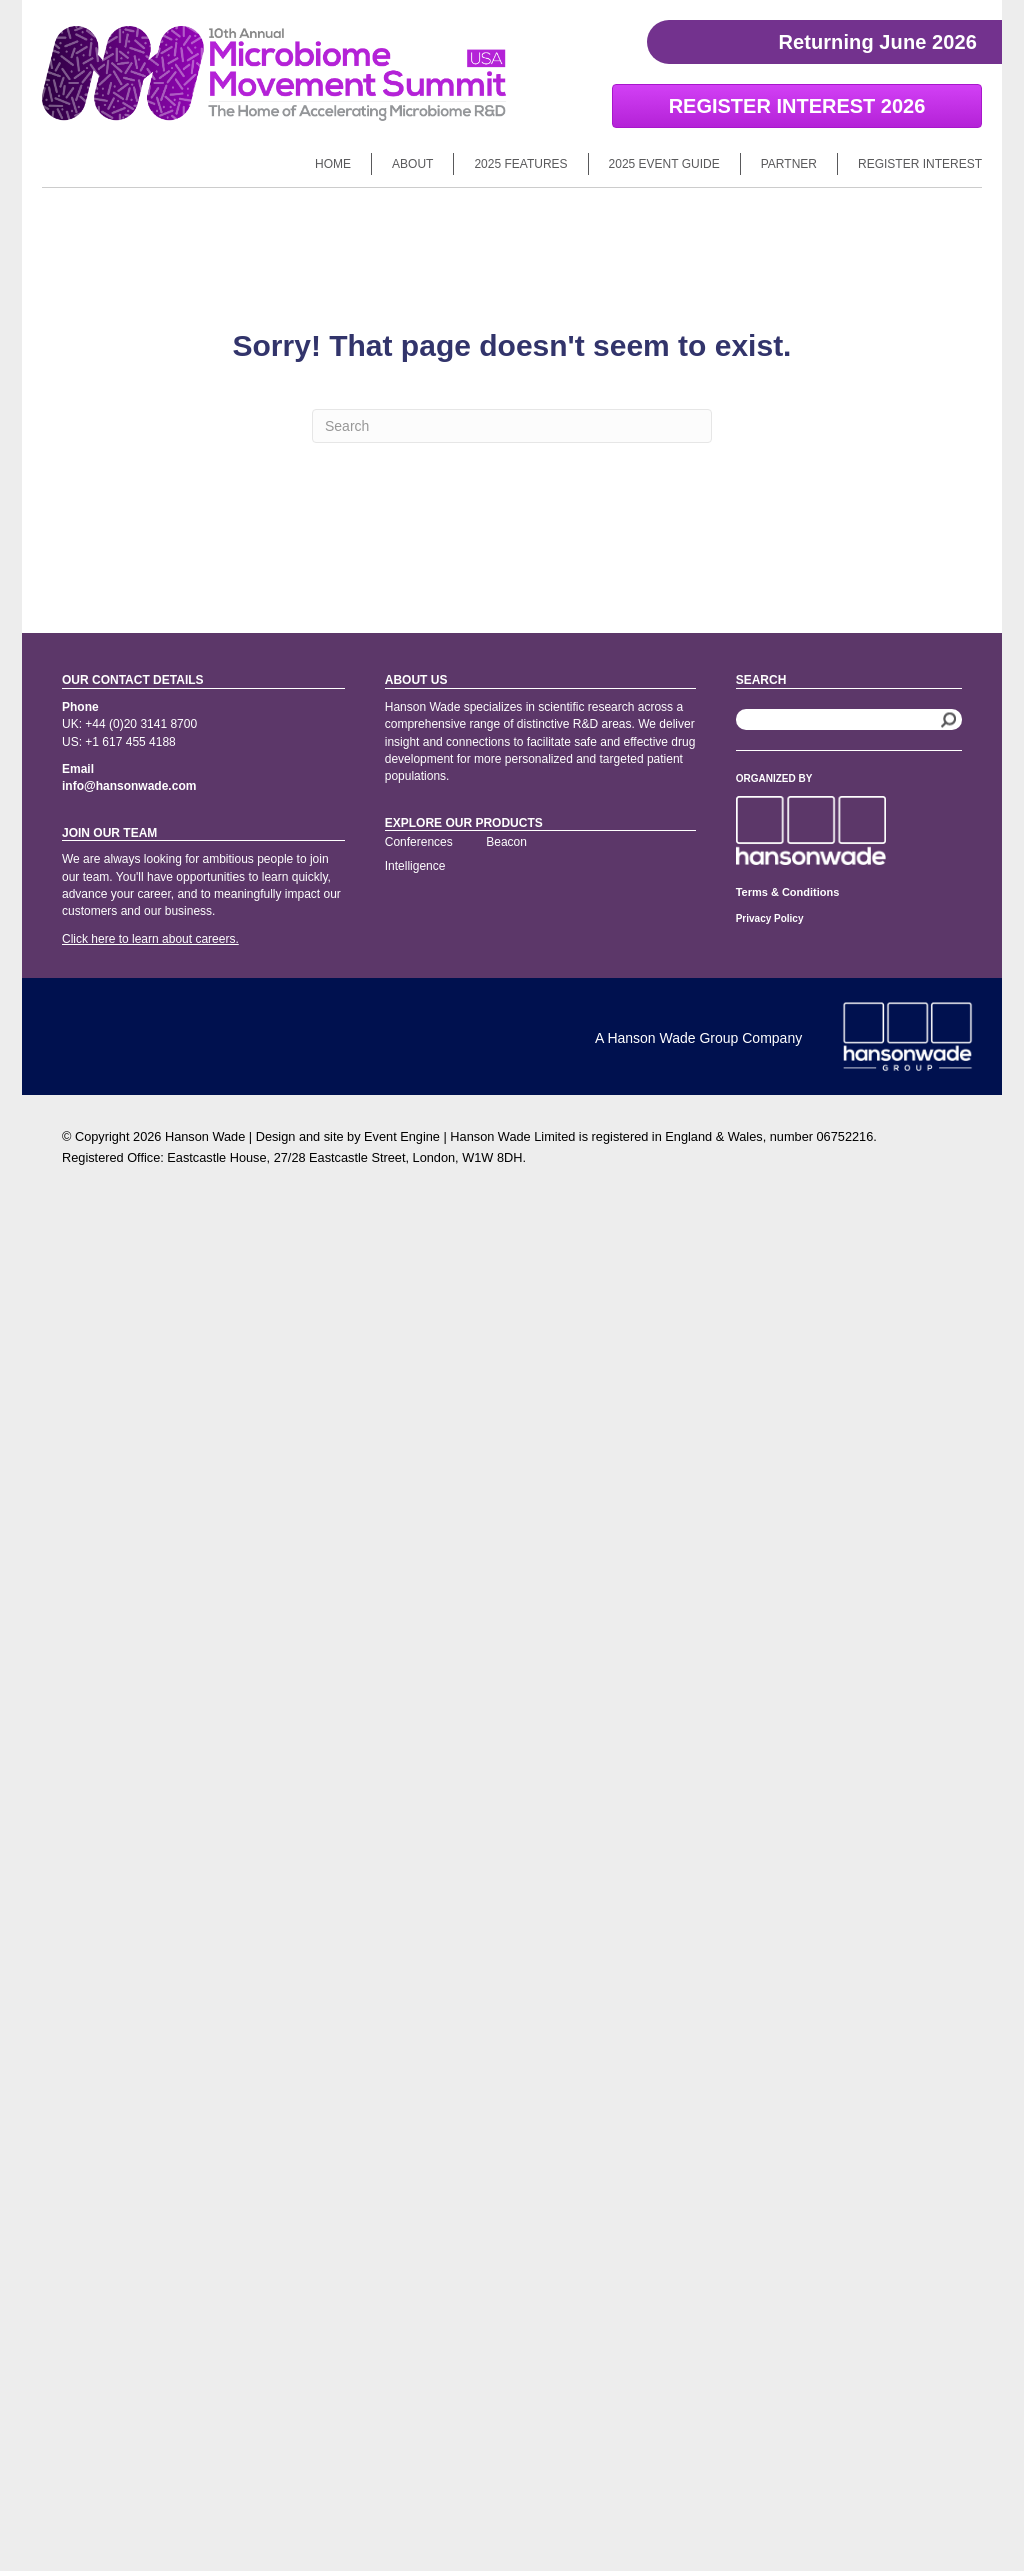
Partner (789, 164)
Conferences (419, 842)
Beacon (506, 842)
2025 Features (520, 164)
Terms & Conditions (788, 892)
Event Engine (402, 1136)
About (412, 164)
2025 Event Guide (664, 164)
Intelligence (415, 866)
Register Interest (920, 164)
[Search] (512, 426)
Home (333, 164)
